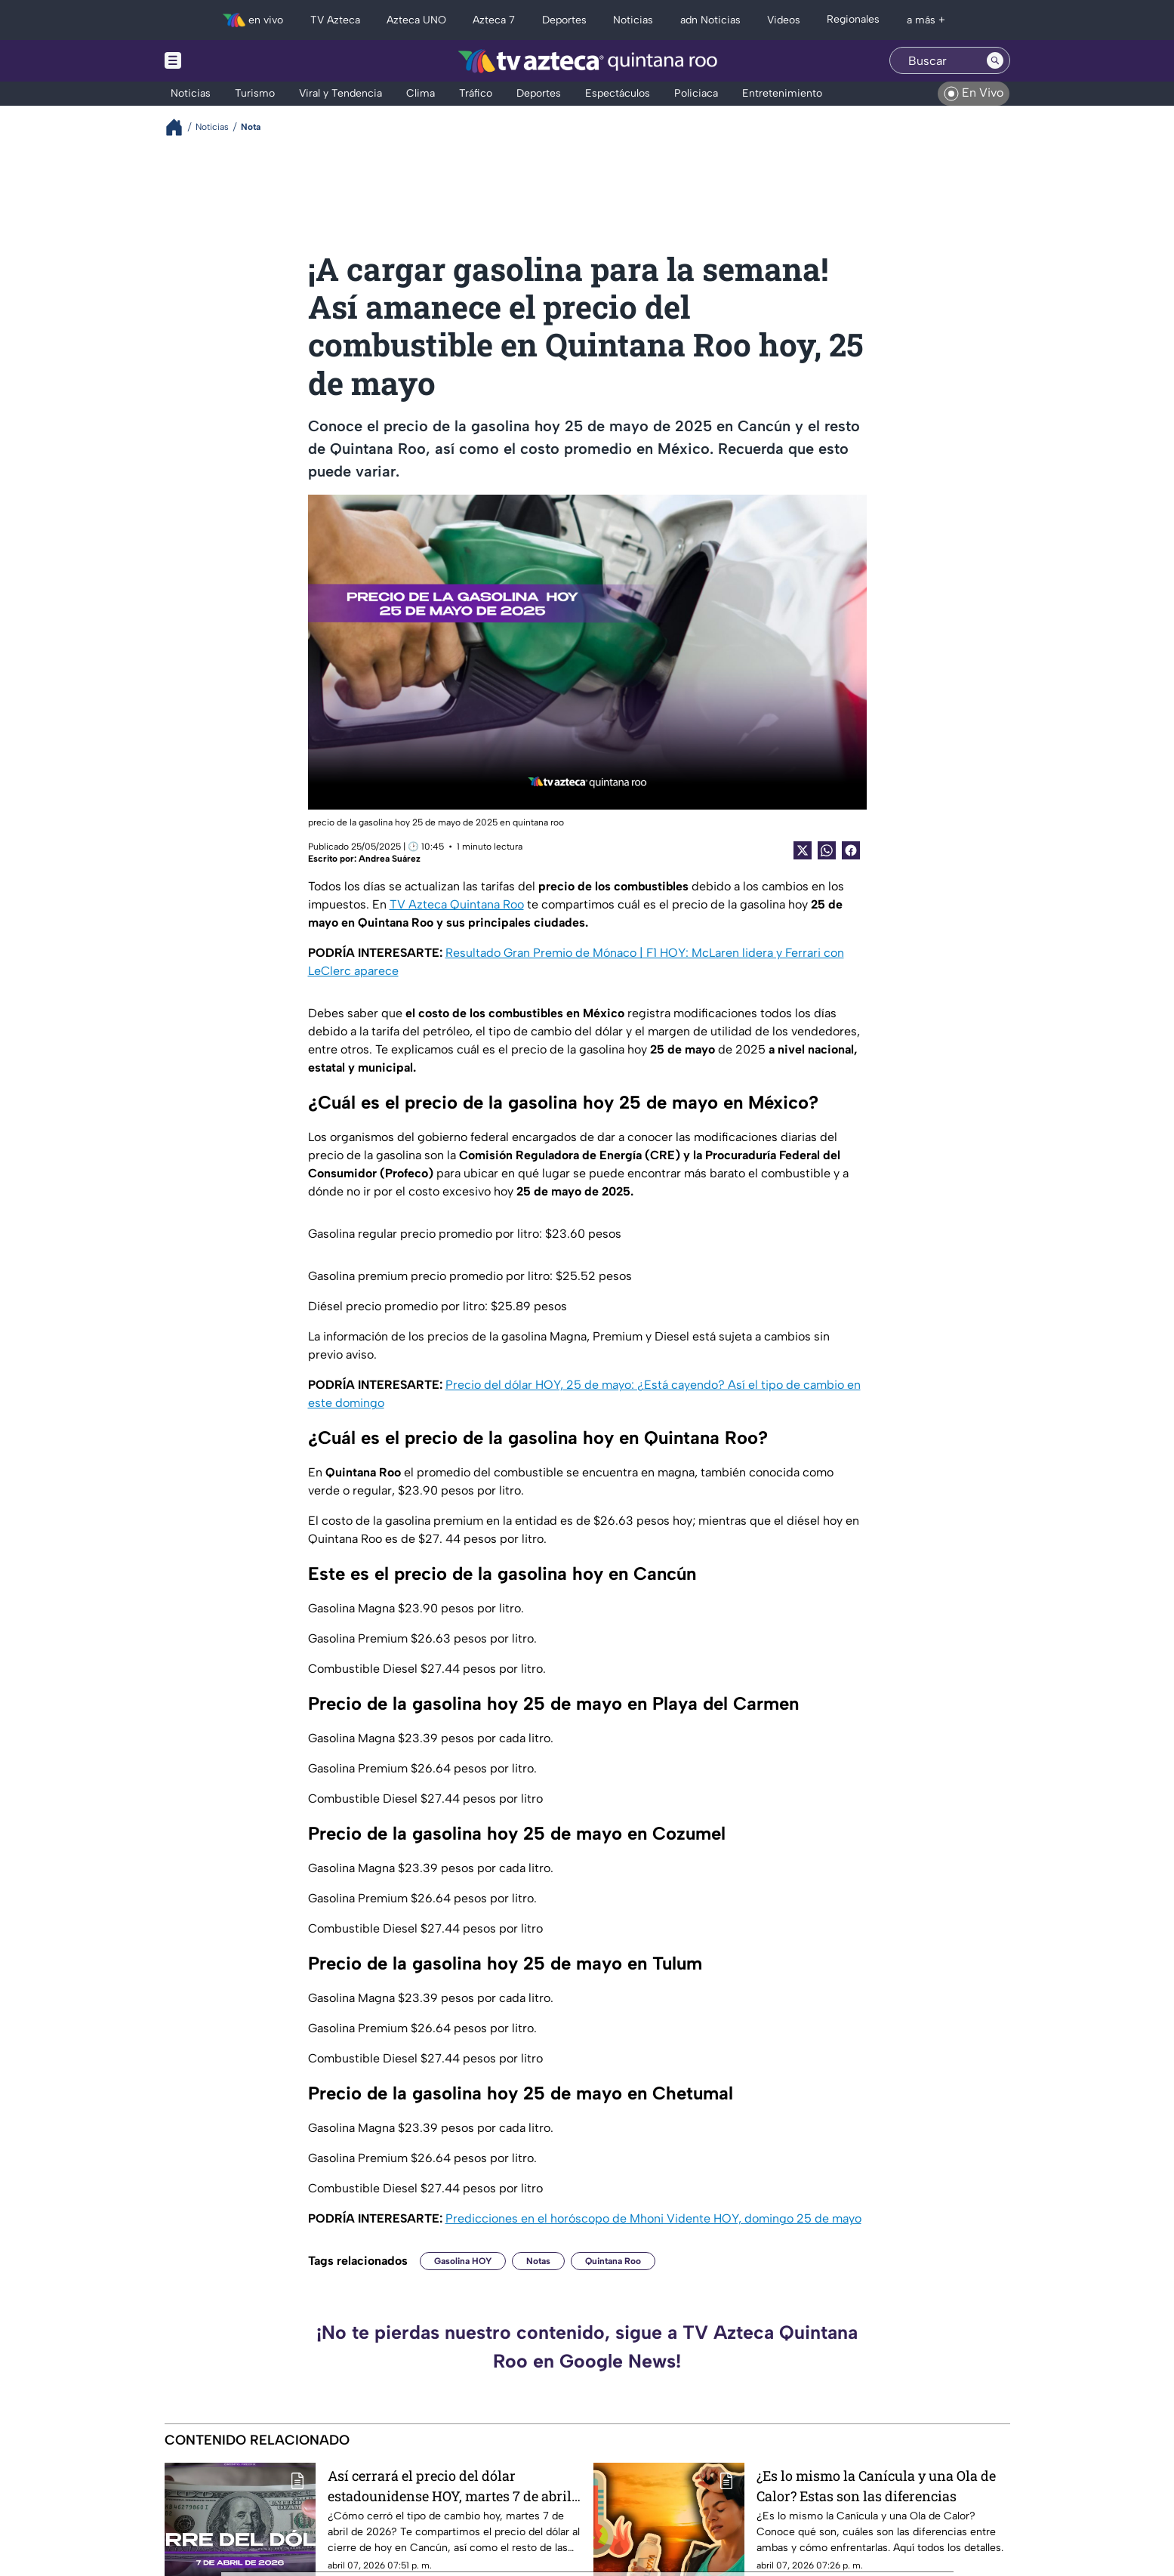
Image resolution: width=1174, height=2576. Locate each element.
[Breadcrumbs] (180, 127)
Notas (538, 2261)
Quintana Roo (613, 2261)
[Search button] (995, 60)
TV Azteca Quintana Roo (457, 904)
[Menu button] (225, 61)
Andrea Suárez (390, 858)
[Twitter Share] (802, 850)
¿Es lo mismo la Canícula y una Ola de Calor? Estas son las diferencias (876, 2485)
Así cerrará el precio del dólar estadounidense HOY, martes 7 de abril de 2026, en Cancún (450, 2485)
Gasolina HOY (462, 2261)
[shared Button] (827, 850)
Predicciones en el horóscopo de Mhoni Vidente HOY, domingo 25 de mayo (653, 2218)
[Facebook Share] (851, 850)
